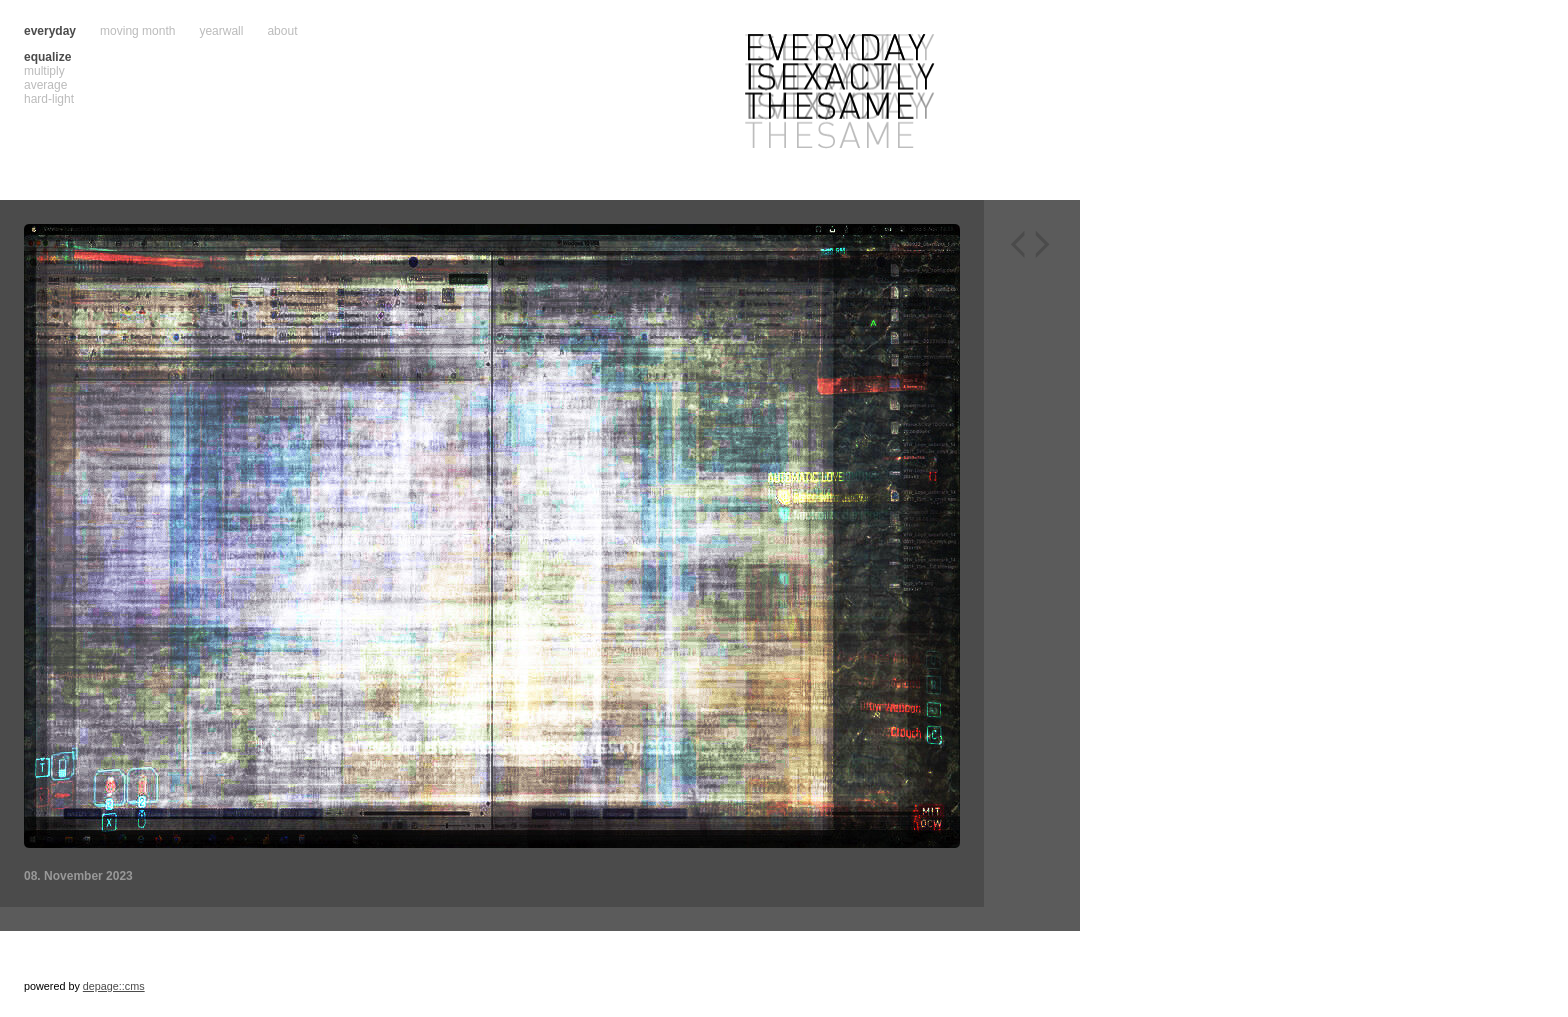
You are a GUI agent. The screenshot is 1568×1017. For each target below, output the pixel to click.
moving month (137, 31)
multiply (44, 71)
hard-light (49, 99)
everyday (50, 31)
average (45, 85)
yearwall (221, 31)
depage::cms (114, 986)
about (282, 31)
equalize (47, 57)
